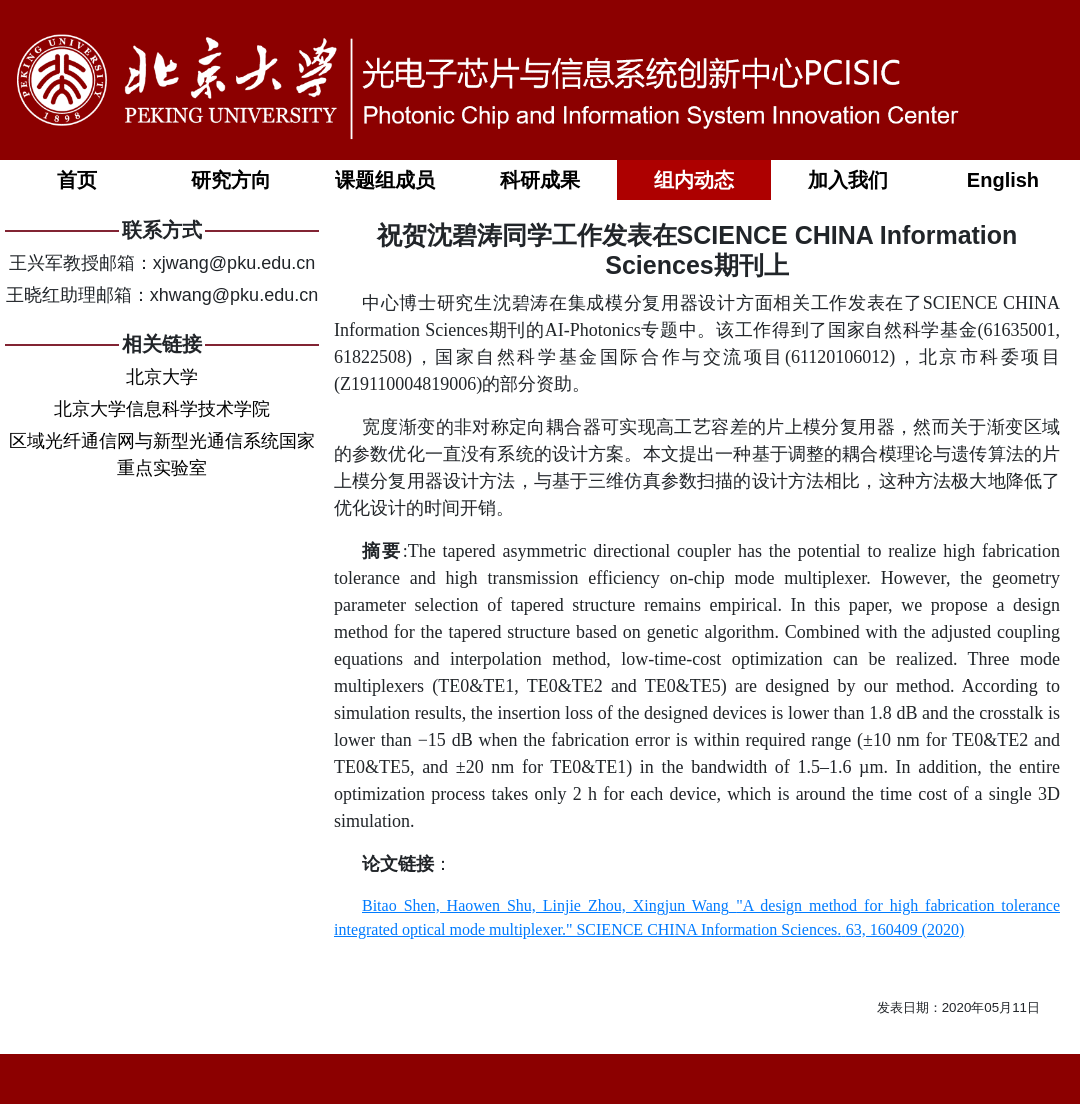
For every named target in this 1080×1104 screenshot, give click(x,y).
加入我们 (848, 180)
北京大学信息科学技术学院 (162, 409)
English (1003, 180)
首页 (77, 180)
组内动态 (694, 180)
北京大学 (162, 377)
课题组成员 (385, 180)
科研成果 (540, 180)
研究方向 (231, 180)
